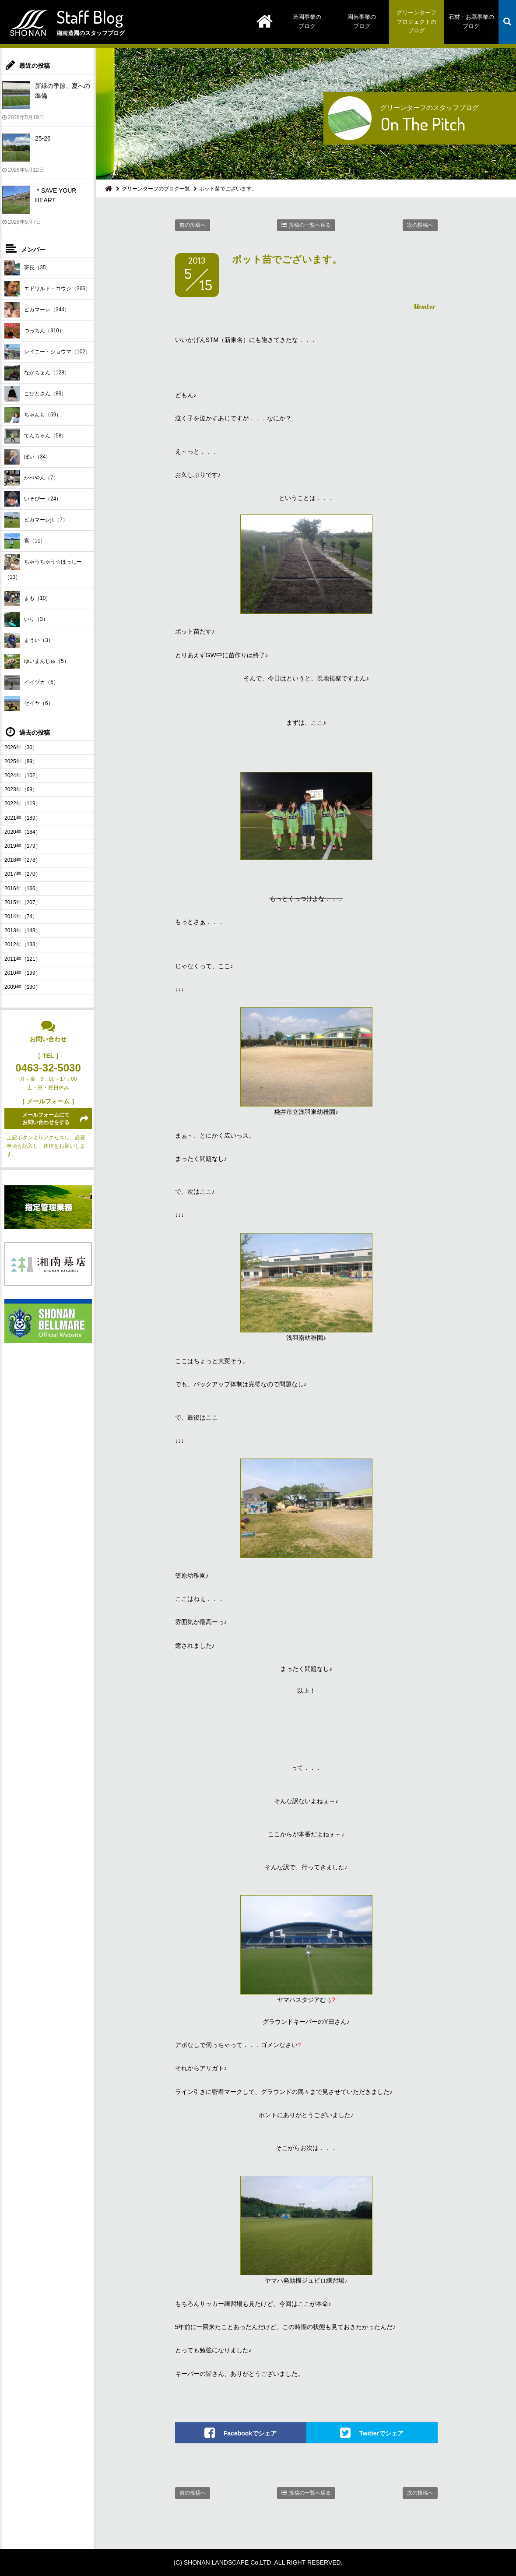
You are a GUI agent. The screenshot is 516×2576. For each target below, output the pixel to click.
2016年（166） (22, 888)
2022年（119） (22, 803)
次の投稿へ (420, 225)
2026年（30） (21, 747)
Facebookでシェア (250, 2433)
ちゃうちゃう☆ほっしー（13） (43, 567)
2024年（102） (22, 775)
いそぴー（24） (32, 499)
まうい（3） (28, 640)
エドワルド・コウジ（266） (47, 288)
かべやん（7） (31, 478)
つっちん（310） (34, 330)
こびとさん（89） (35, 394)
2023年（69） (21, 789)
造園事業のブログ (307, 21)
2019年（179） (22, 846)
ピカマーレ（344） (37, 309)
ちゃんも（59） (32, 415)
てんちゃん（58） (35, 436)
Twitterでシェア (381, 2433)
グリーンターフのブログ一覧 (156, 189)
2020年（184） (22, 832)
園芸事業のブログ (362, 21)
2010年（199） (22, 973)
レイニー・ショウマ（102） (47, 351)
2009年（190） (22, 987)
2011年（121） (22, 959)
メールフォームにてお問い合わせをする (46, 1118)
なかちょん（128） (37, 373)
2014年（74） (21, 916)
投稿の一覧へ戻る (310, 225)
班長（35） (27, 267)
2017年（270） (22, 874)
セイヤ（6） (28, 703)
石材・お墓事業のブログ (471, 21)
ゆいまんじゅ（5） (36, 661)
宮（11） (25, 541)
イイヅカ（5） (31, 682)
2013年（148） (22, 930)
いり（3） (26, 619)
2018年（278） (22, 860)
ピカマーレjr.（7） (36, 520)
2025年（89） (21, 761)
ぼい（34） (27, 457)
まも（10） (27, 598)
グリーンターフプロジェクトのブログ (416, 21)
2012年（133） (22, 944)
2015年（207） (22, 902)
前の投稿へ (192, 225)
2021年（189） (22, 818)
